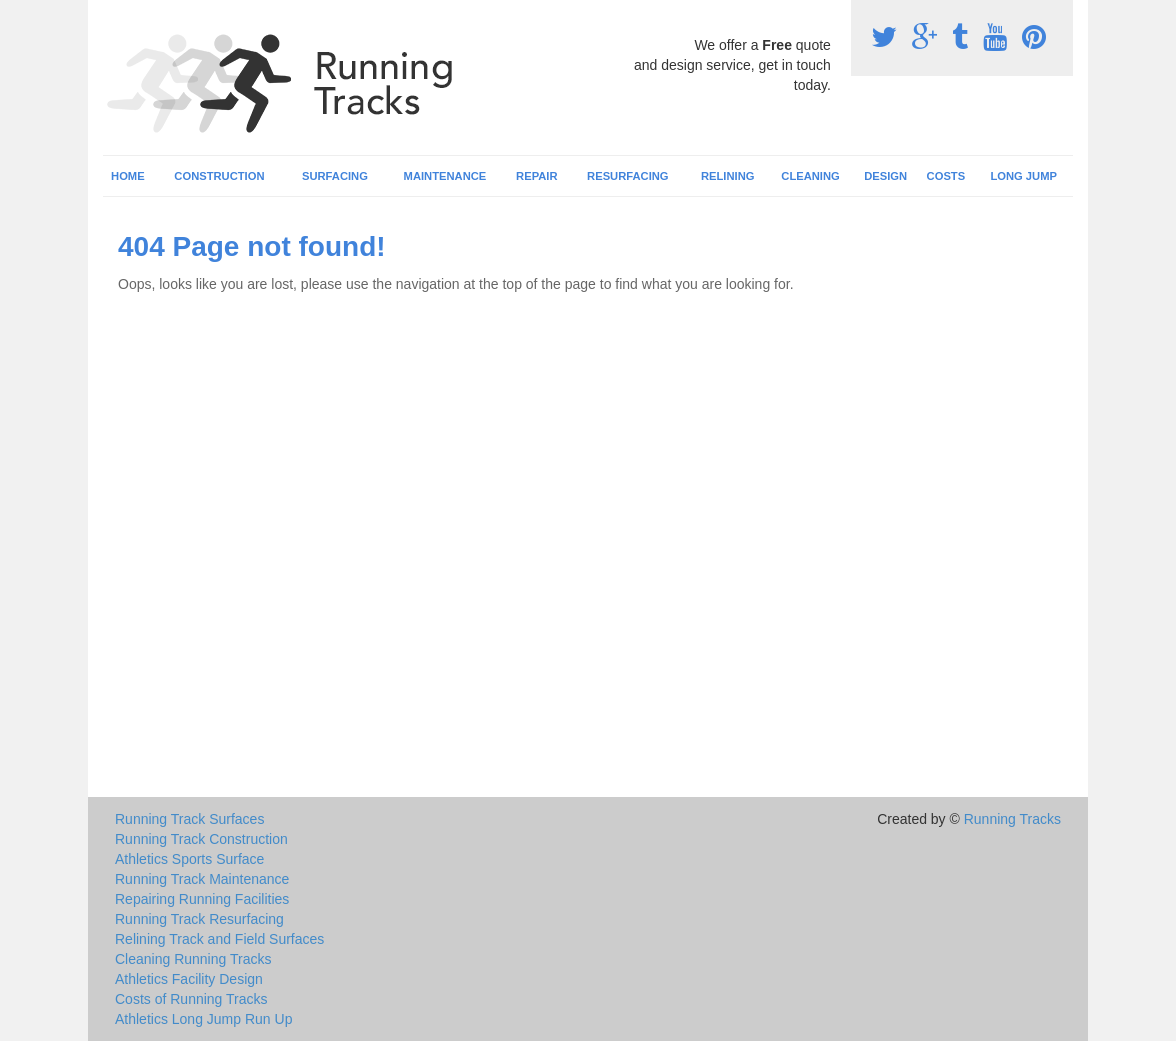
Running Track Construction (201, 839)
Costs (946, 176)
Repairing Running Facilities (202, 899)
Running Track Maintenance (202, 879)
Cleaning (810, 176)
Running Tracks (1012, 819)
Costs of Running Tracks (191, 999)
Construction (219, 176)
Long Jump (1023, 176)
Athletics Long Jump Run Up (203, 1019)
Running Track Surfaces (189, 819)
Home (128, 176)
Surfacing (335, 176)
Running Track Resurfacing (199, 919)
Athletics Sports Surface (189, 859)
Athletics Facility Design (189, 979)
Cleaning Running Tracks (193, 959)
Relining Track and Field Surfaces (219, 939)
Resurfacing (627, 176)
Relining (727, 176)
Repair (536, 176)
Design (885, 176)
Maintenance (445, 176)
